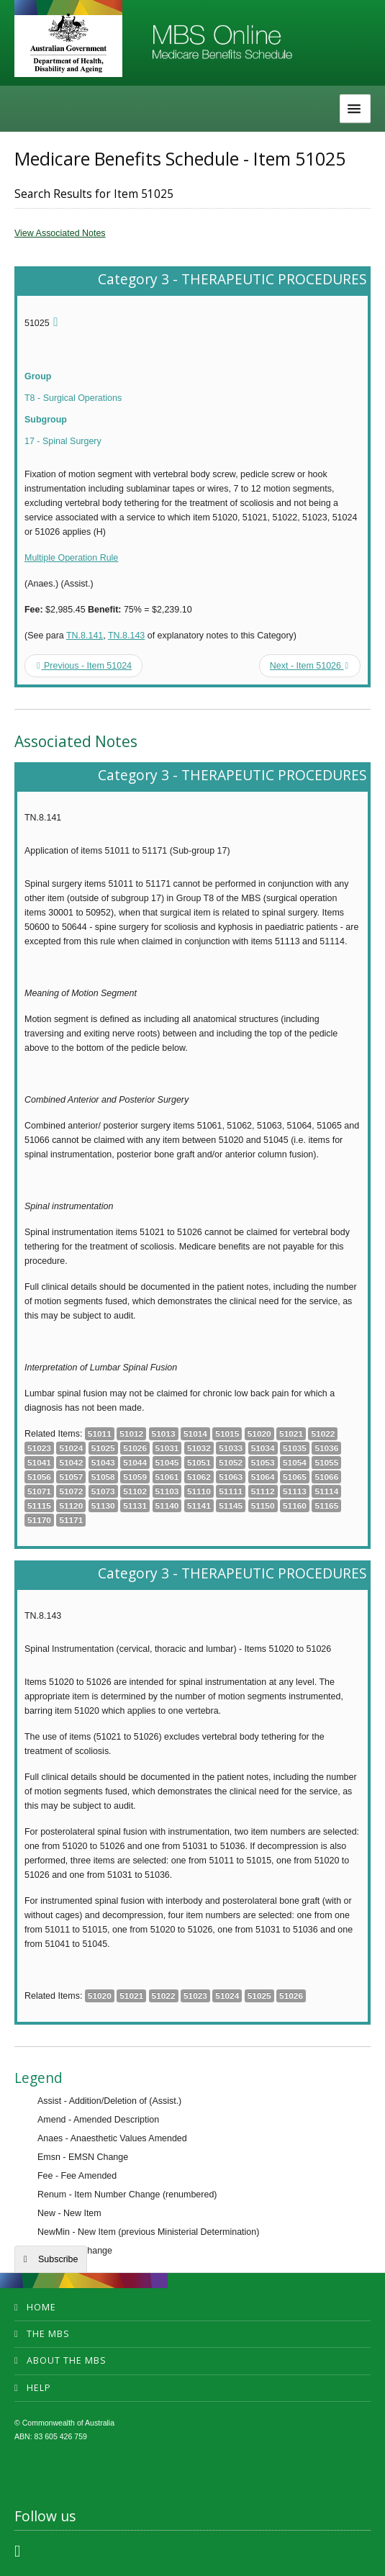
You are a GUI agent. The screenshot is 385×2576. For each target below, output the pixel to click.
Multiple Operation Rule (71, 558)
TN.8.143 (126, 636)
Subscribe (58, 2259)
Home (41, 2307)
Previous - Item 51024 (84, 666)
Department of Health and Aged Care (68, 43)
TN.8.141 (84, 636)
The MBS (48, 2334)
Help (39, 2388)
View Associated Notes (60, 233)
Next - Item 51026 (309, 666)
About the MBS (67, 2360)
